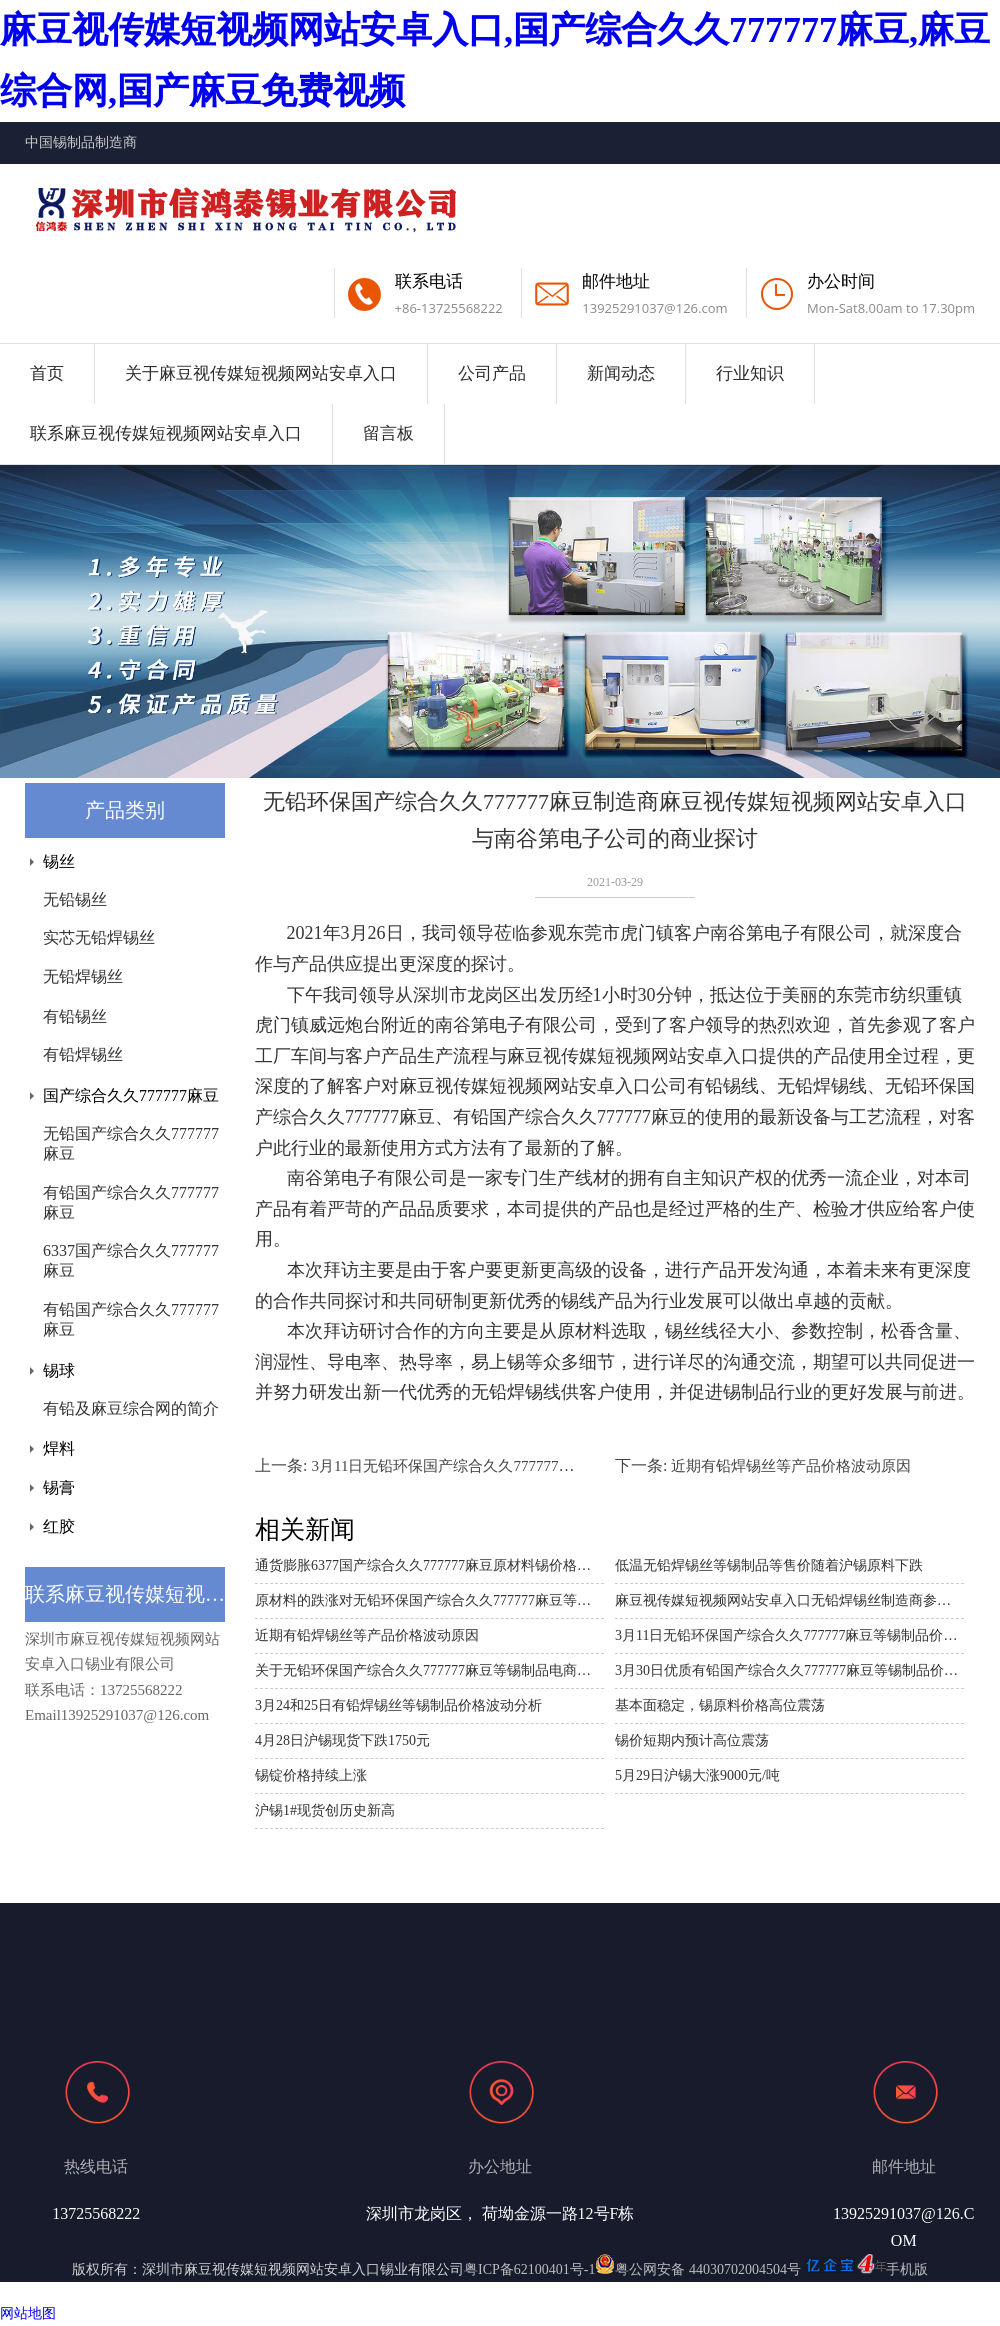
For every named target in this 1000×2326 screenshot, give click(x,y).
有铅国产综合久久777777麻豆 (131, 1202)
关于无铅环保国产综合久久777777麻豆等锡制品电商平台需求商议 (429, 1670)
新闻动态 (621, 373)
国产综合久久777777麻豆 (131, 1095)
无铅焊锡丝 (83, 976)
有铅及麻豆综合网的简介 (131, 1408)
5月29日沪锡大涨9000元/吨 (697, 1775)
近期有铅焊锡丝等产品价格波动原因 (791, 1466)
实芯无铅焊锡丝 (99, 937)
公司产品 (492, 373)
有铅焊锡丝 (83, 1054)
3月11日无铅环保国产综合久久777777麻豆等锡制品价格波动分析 (524, 1466)
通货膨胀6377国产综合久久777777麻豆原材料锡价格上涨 (429, 1565)
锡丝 (59, 861)
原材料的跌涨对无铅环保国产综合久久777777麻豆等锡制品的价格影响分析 (429, 1600)
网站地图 (28, 2313)
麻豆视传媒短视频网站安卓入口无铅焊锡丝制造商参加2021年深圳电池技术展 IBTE (789, 1600)
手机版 (907, 2269)
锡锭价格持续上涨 (311, 1775)
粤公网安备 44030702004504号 (698, 2269)
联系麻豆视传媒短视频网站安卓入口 (166, 433)
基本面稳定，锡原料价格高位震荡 (720, 1705)
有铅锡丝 (75, 1016)
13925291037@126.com (654, 308)
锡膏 (59, 1487)
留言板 (388, 433)
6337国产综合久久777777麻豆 (131, 1260)
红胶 (59, 1526)
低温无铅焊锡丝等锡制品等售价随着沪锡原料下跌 (769, 1565)
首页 (47, 373)
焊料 (59, 1448)
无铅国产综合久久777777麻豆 (131, 1143)
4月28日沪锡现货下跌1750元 (342, 1740)
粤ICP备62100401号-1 (529, 2269)
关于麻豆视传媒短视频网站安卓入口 (261, 373)
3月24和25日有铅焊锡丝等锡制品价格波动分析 (398, 1705)
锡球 (59, 1370)
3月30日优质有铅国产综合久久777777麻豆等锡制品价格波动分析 (789, 1670)
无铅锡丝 (75, 899)
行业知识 (750, 373)
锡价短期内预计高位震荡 (692, 1740)
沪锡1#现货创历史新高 (325, 1810)
